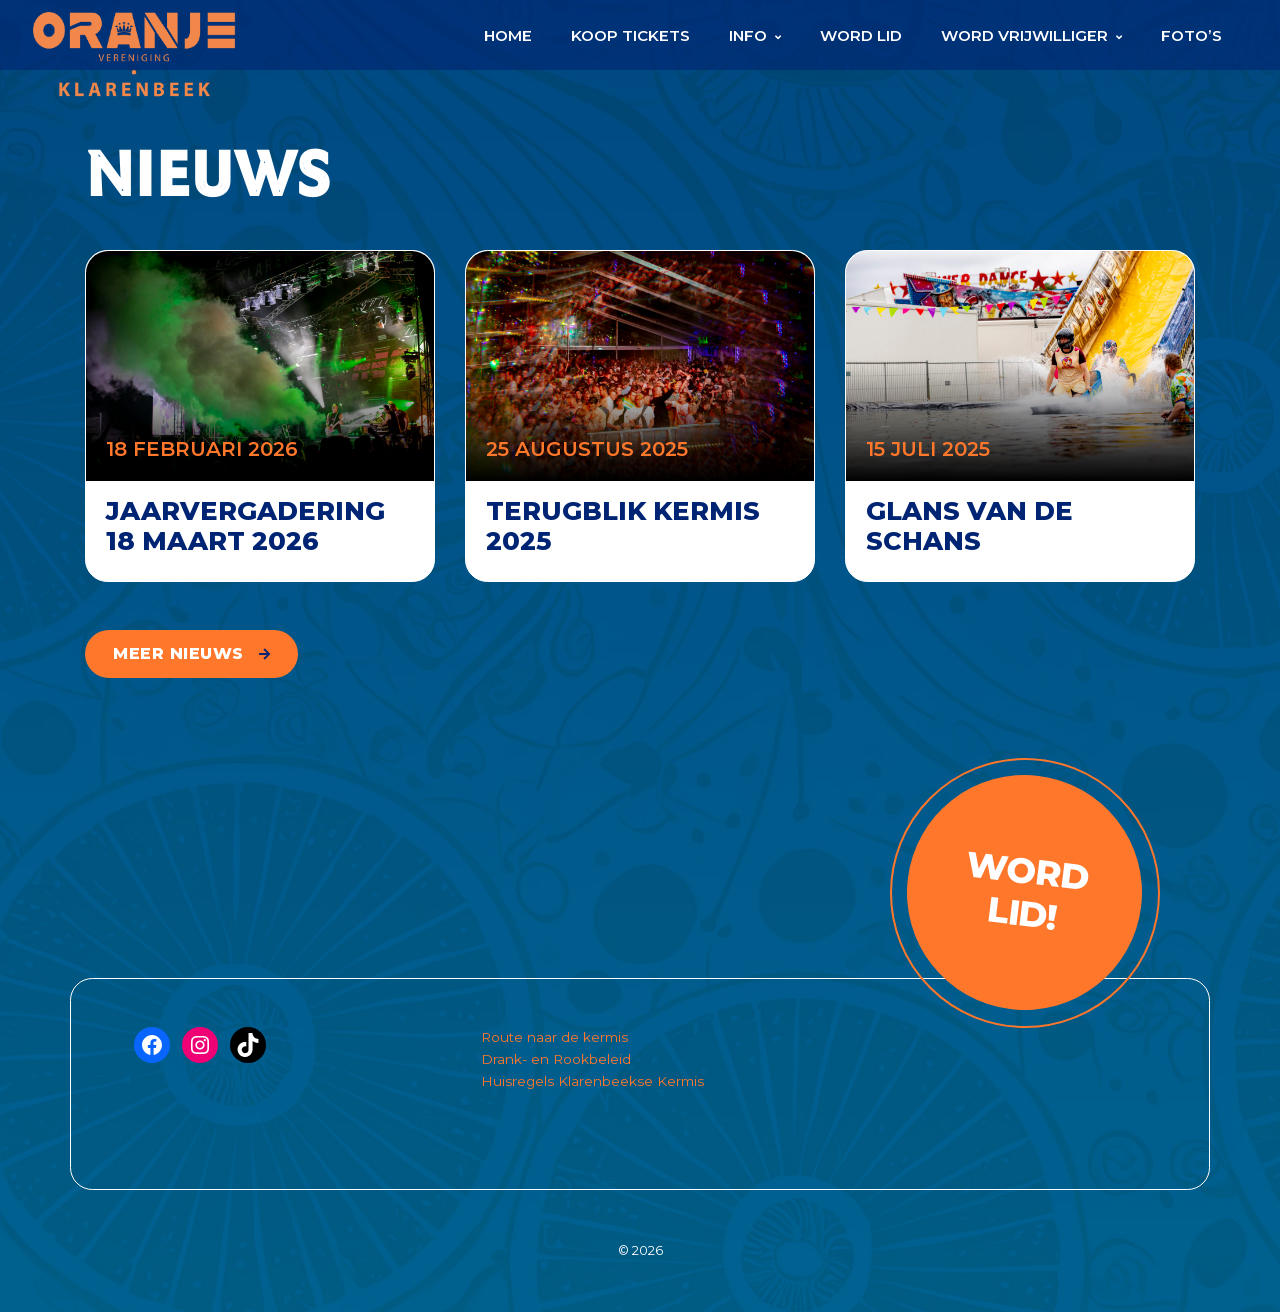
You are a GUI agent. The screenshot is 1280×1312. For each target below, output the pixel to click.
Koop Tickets (630, 35)
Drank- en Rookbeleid (556, 1059)
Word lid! (1026, 891)
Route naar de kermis (554, 1037)
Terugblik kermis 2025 (623, 526)
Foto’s (1191, 35)
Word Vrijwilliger (1024, 35)
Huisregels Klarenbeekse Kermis (592, 1081)
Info (748, 35)
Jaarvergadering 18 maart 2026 (245, 526)
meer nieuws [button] (178, 653)
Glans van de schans (969, 526)
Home (508, 35)
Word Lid (861, 35)
